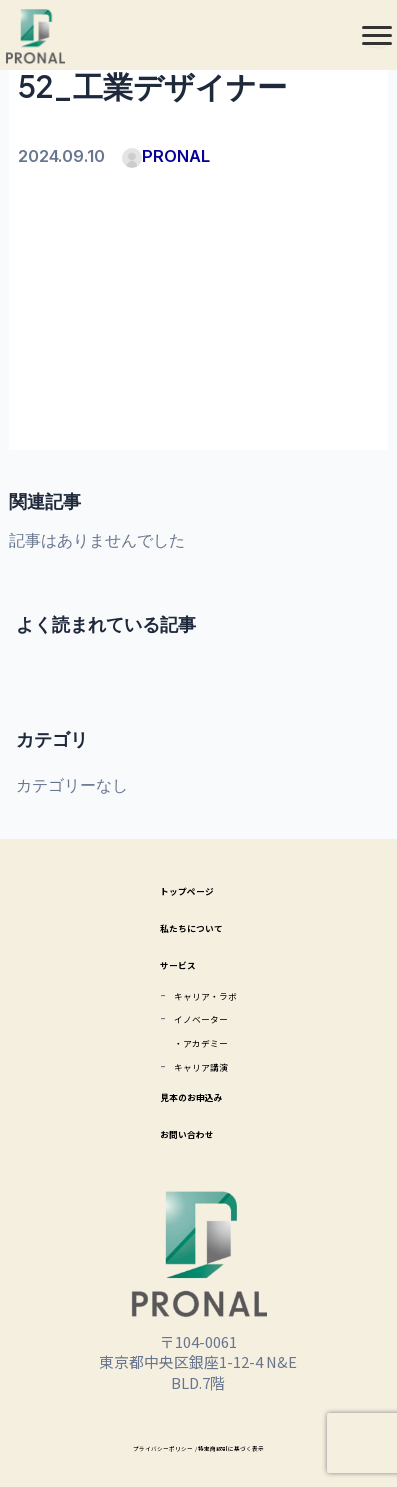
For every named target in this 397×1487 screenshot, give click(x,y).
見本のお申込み (191, 1094)
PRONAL (166, 156)
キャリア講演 (198, 1064)
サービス (169, 962)
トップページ (184, 888)
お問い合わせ (184, 1131)
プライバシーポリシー (139, 1447)
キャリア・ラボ (205, 993)
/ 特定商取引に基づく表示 (249, 1447)
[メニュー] (377, 35)
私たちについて (191, 925)
